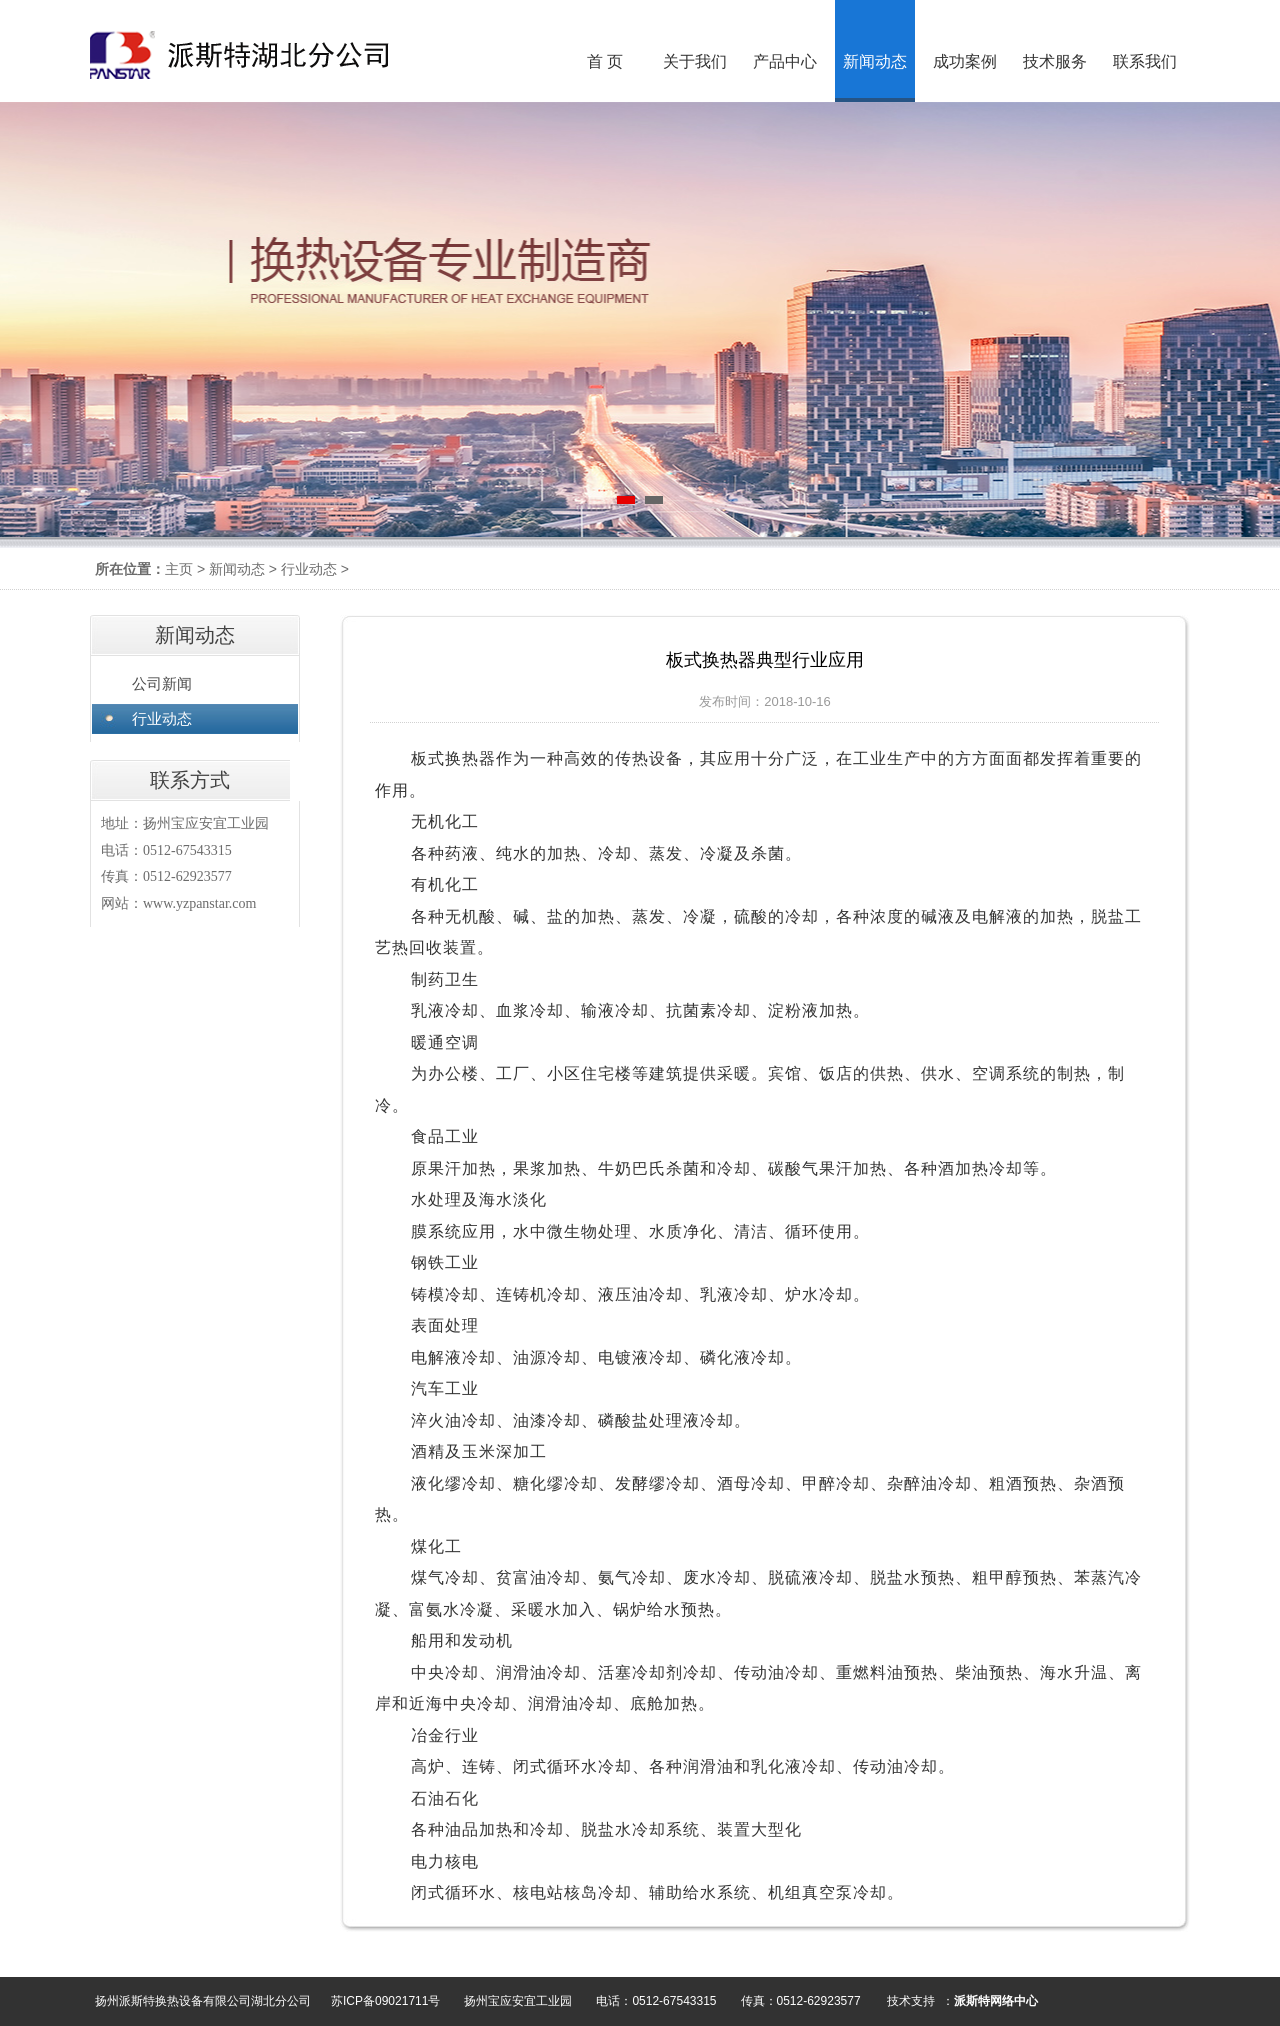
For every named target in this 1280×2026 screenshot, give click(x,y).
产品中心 (785, 61)
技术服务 (1055, 61)
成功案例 (965, 61)
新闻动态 (237, 569)
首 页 (605, 61)
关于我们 (695, 61)
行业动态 (309, 569)
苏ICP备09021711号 (385, 2001)
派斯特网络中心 (996, 2001)
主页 (179, 569)
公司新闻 (162, 684)
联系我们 (1145, 61)
